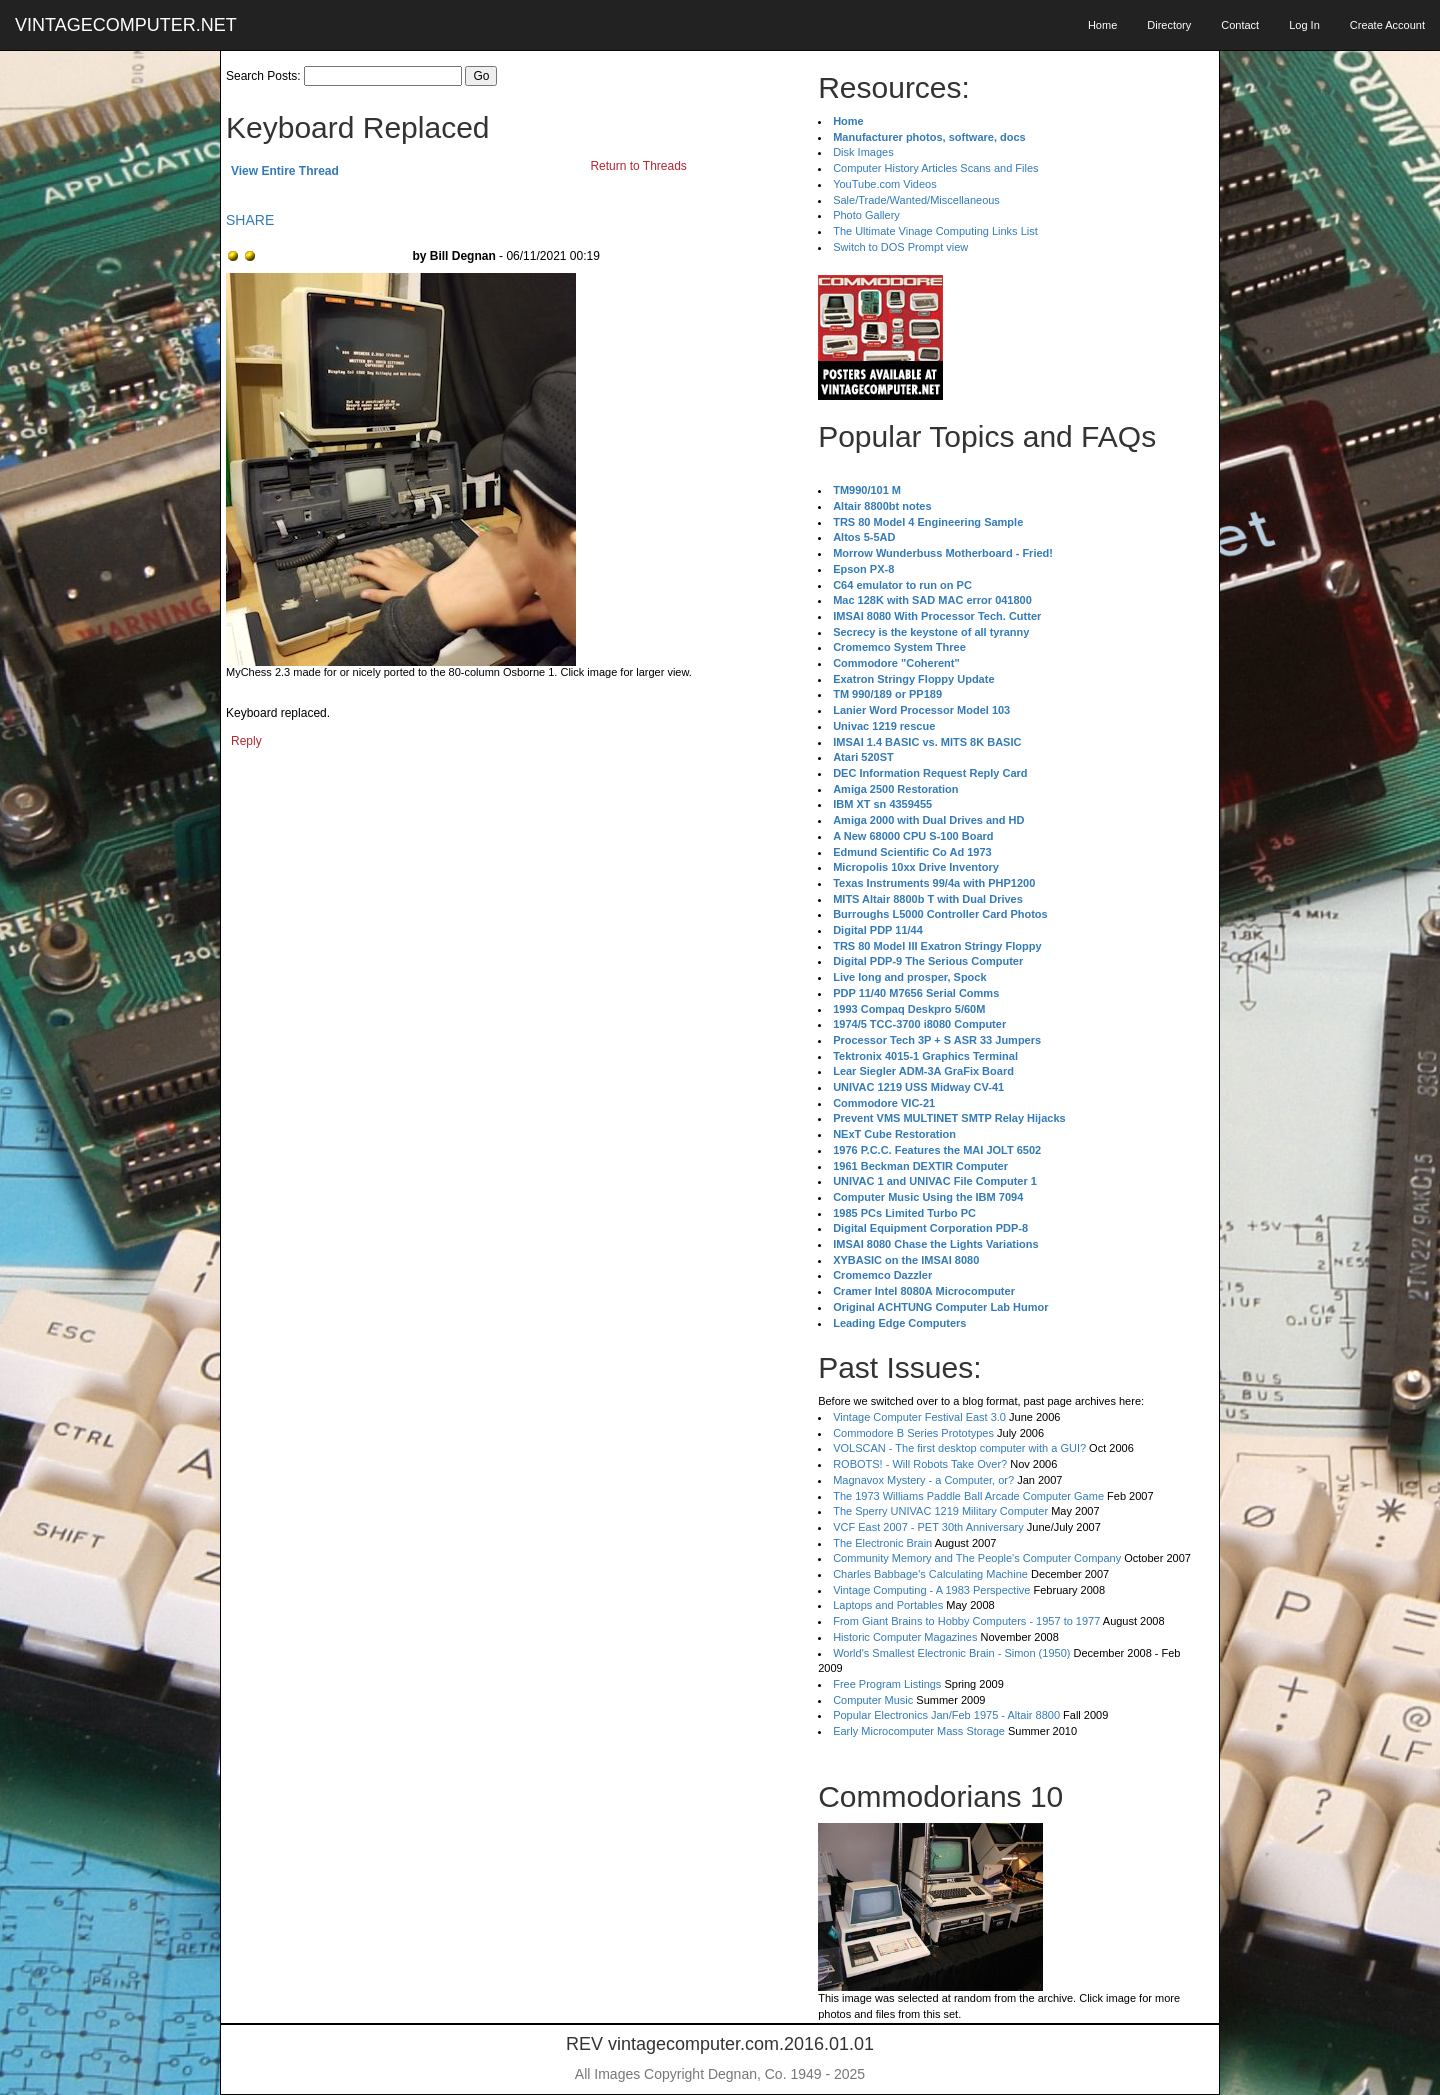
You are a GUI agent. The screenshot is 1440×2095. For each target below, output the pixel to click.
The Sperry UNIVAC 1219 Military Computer (940, 1511)
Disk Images (863, 152)
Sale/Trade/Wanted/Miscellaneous (916, 200)
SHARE (250, 220)
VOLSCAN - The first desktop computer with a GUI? (959, 1448)
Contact (1240, 25)
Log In (1304, 25)
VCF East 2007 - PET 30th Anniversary (928, 1527)
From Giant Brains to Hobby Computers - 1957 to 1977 (966, 1621)
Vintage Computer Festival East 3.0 (919, 1417)
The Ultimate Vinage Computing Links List (935, 231)
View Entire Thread (285, 171)
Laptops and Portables (888, 1605)
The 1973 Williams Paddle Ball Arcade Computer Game (968, 1496)
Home (1102, 25)
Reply (246, 741)
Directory (1169, 25)
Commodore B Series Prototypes (913, 1433)
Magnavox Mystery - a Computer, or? (923, 1480)
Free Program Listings (887, 1684)
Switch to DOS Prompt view (900, 247)
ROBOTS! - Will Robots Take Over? (920, 1464)
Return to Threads (638, 166)
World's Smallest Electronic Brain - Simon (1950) (951, 1653)
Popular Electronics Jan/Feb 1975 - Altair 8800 (946, 1715)
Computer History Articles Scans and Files (935, 168)
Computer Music (873, 1700)
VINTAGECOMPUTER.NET (126, 25)
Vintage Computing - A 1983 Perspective (931, 1590)
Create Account (1387, 25)
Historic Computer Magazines (905, 1637)
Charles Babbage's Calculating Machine (930, 1574)
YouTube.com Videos (885, 184)
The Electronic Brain (882, 1543)
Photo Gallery (866, 215)
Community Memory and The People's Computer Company (977, 1558)
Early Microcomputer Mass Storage (919, 1731)
